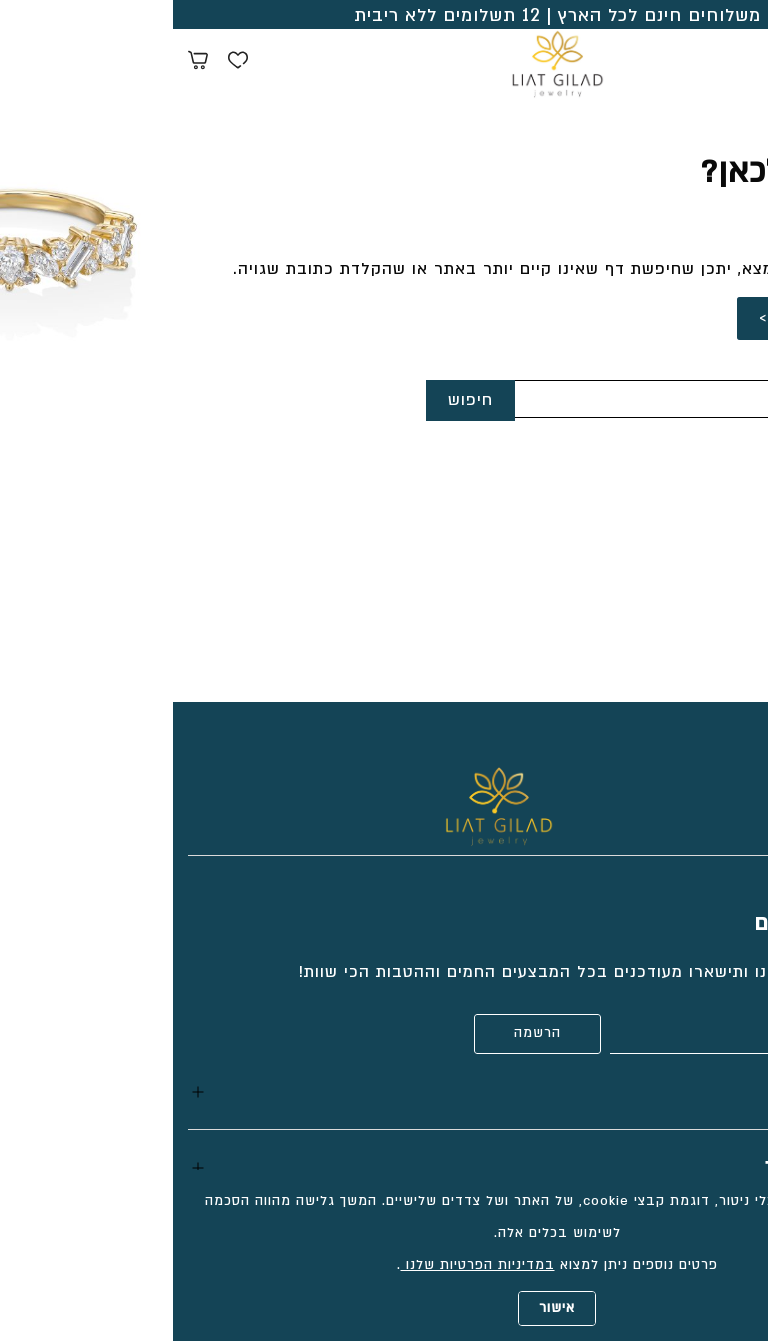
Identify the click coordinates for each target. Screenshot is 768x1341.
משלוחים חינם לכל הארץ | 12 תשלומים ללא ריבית (384, 15)
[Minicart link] (25, 63)
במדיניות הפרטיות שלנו (305, 1265)
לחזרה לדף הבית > (658, 318)
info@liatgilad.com (673, 550)
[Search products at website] (703, 63)
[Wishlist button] (65, 63)
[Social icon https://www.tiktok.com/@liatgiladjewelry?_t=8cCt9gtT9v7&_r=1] (743, 777)
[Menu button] (738, 60)
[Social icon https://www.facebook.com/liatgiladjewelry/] (703, 777)
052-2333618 (700, 517)
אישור (384, 1308)
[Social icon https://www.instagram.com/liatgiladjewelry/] (663, 777)
